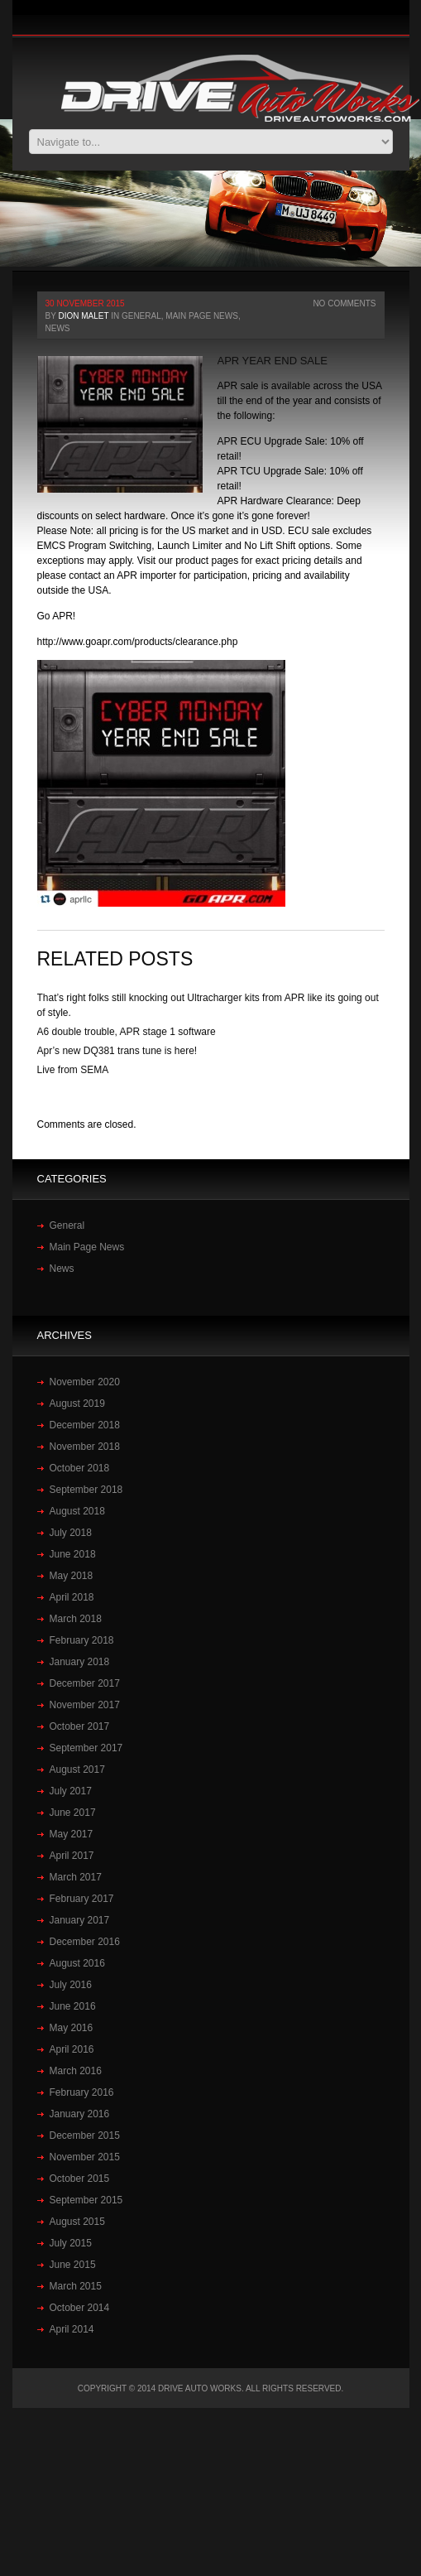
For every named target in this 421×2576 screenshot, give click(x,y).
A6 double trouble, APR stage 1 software (126, 1032)
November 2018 (85, 1446)
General (141, 315)
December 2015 (85, 2135)
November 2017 (85, 1705)
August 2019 (77, 1403)
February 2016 (82, 2092)
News (57, 328)
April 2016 (72, 2049)
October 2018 (80, 1468)
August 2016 (77, 1963)
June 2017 (73, 1812)
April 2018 (72, 1597)
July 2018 (71, 1532)
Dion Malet (83, 315)
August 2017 (77, 1769)
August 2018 (77, 1511)
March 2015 (76, 2286)
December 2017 (85, 1683)
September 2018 (86, 1489)
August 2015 (77, 2221)
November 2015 (85, 2157)
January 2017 (80, 1920)
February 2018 (82, 1640)
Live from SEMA (73, 1070)
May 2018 (71, 1576)
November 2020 (85, 1382)
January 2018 (80, 1662)
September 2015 (86, 2200)
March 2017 (76, 1877)
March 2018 (76, 1619)
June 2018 (73, 1554)
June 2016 (73, 2006)
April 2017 (72, 1855)
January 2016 (80, 2114)
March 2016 (76, 2071)
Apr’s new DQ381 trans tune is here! (117, 1051)
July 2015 (71, 2243)
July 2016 (71, 1985)
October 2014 (80, 2308)
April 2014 (72, 2329)
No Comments (344, 303)
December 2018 (85, 1425)
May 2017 (71, 1834)
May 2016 (71, 2028)
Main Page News (201, 315)
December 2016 (85, 1942)
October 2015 (80, 2178)
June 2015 (73, 2264)
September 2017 (86, 1748)
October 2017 (80, 1726)
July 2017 (71, 1791)
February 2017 (82, 1898)
